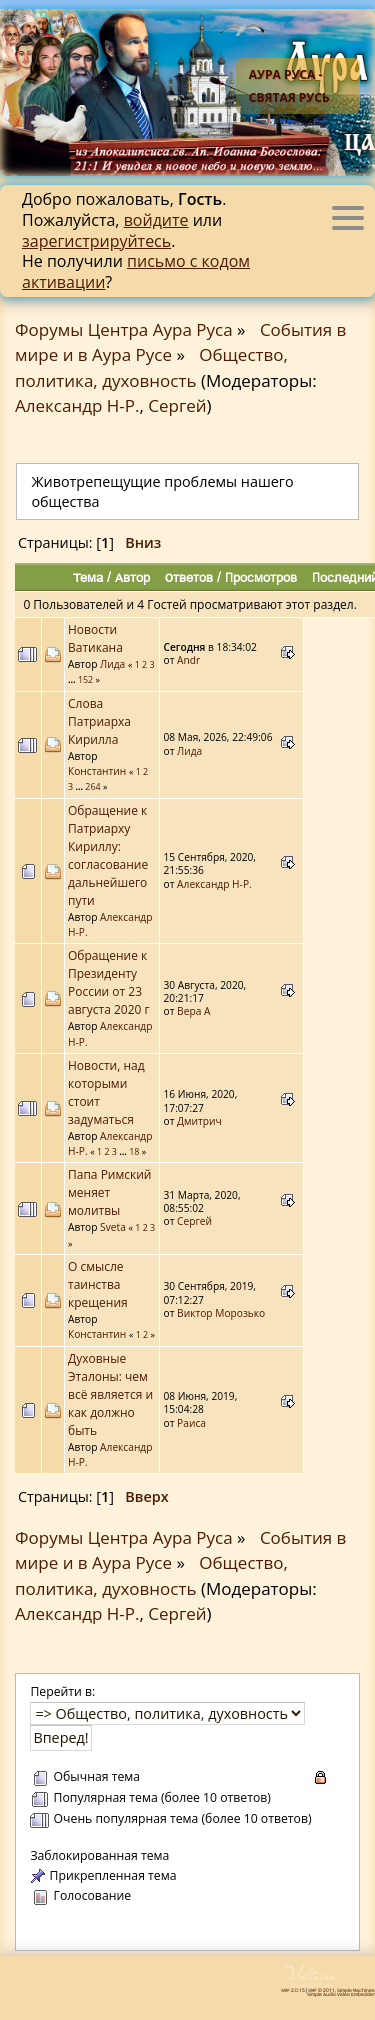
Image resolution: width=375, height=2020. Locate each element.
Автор (132, 577)
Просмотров (261, 577)
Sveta (113, 1227)
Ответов (189, 577)
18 (134, 1151)
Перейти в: (62, 1691)
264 (92, 786)
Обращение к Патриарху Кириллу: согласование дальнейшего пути (108, 855)
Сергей (177, 405)
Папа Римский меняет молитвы (109, 1192)
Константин (97, 771)
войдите (156, 220)
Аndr (188, 660)
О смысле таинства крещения (98, 1284)
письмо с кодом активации (136, 271)
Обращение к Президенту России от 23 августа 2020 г (109, 982)
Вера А (193, 1011)
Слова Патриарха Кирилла (99, 721)
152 (85, 679)
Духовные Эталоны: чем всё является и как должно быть (110, 1394)
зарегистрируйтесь (96, 241)
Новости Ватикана (95, 638)
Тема (88, 577)
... (73, 679)
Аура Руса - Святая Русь (289, 86)
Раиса (191, 1423)
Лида (112, 664)
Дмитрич (199, 1121)
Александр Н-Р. (77, 405)
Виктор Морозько (221, 1313)
